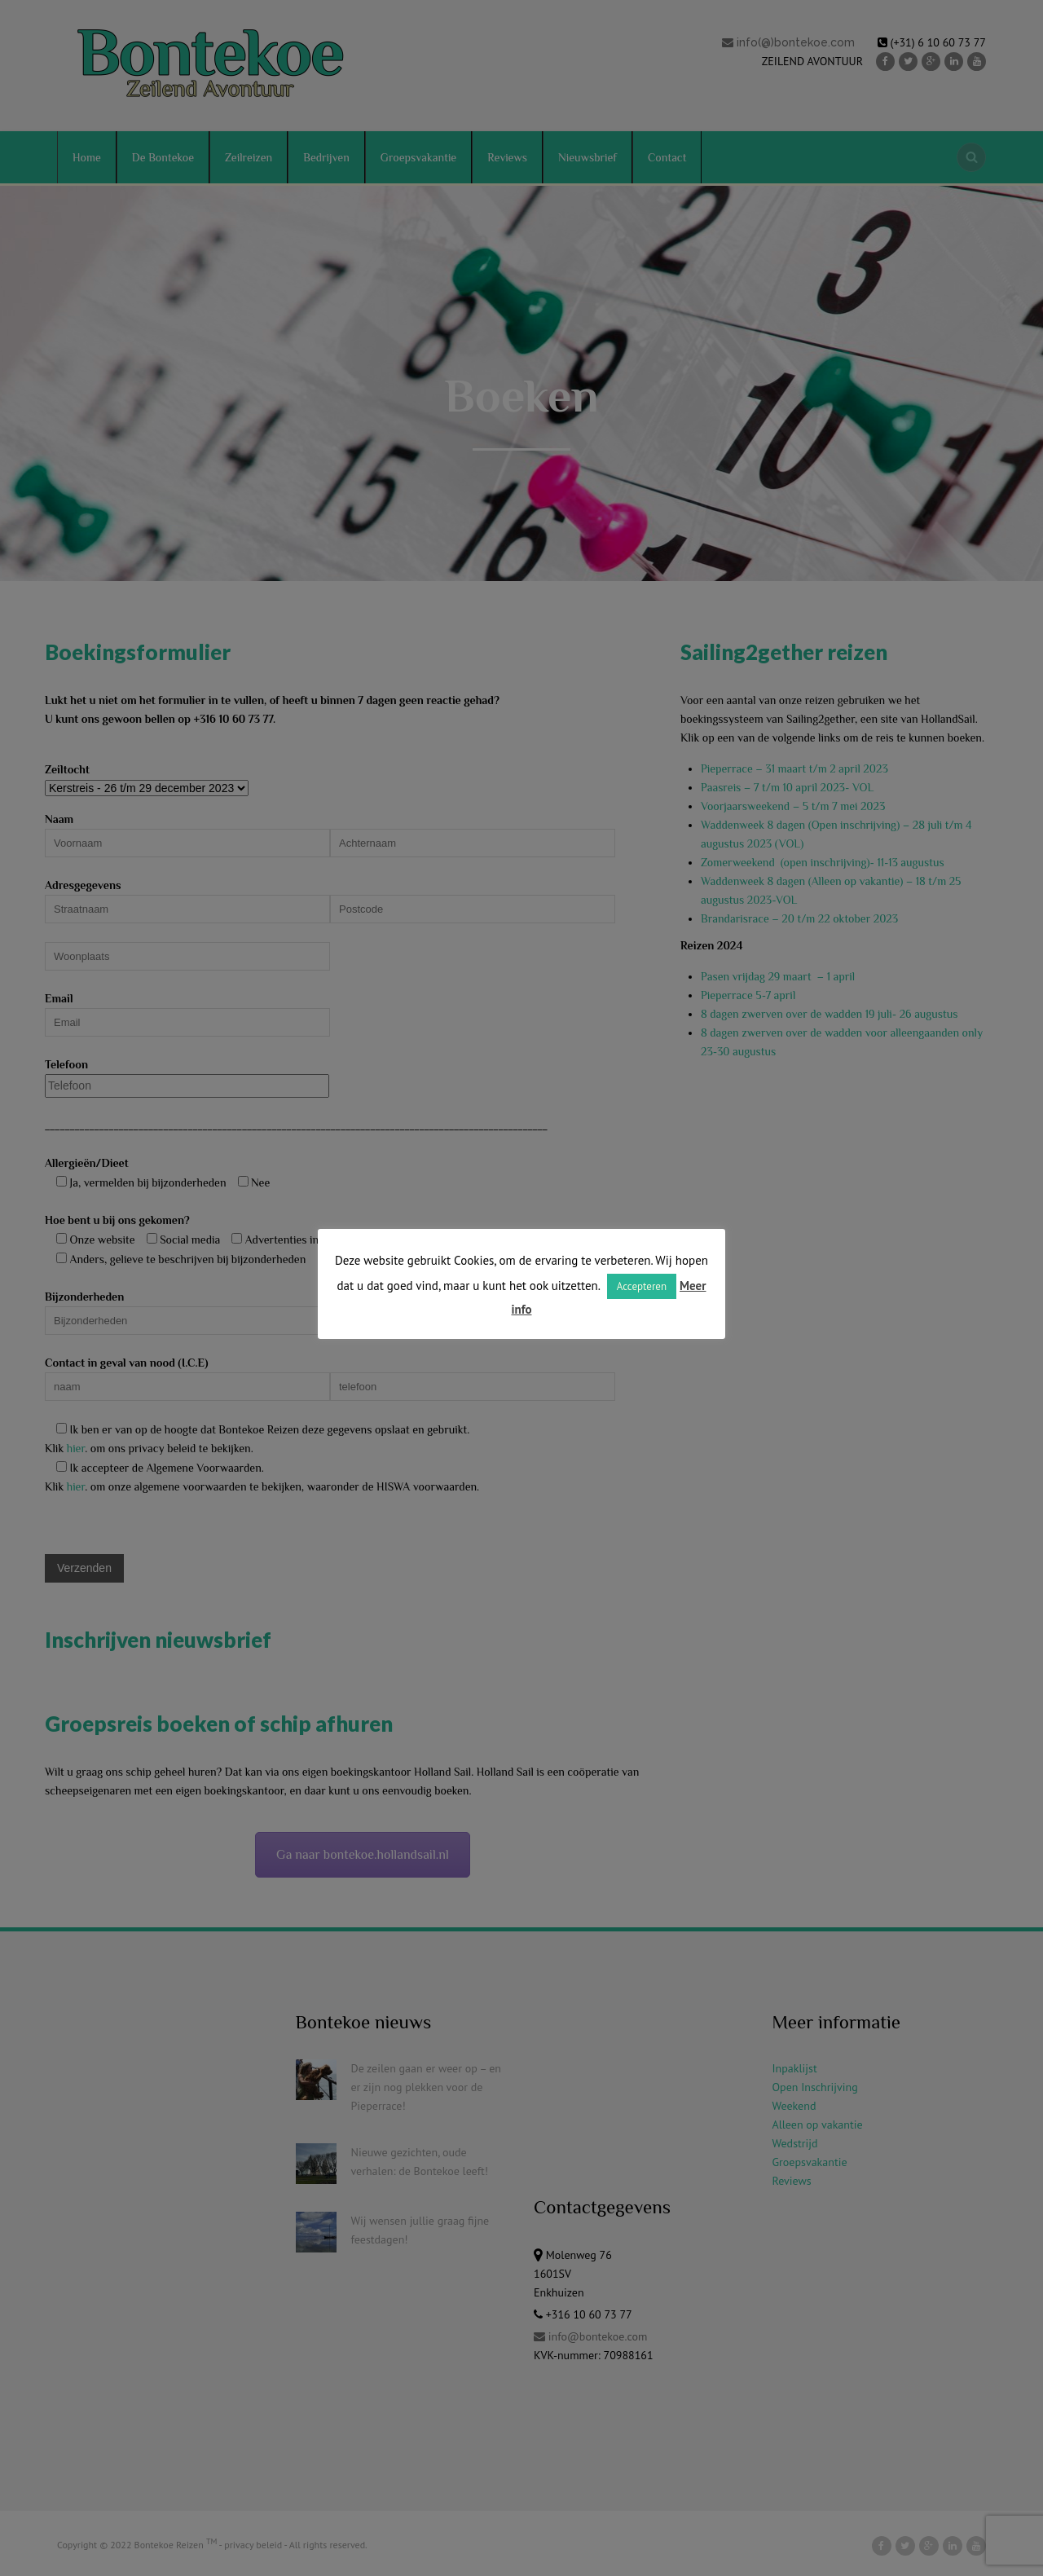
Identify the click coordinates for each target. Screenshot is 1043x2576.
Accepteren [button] (642, 1286)
